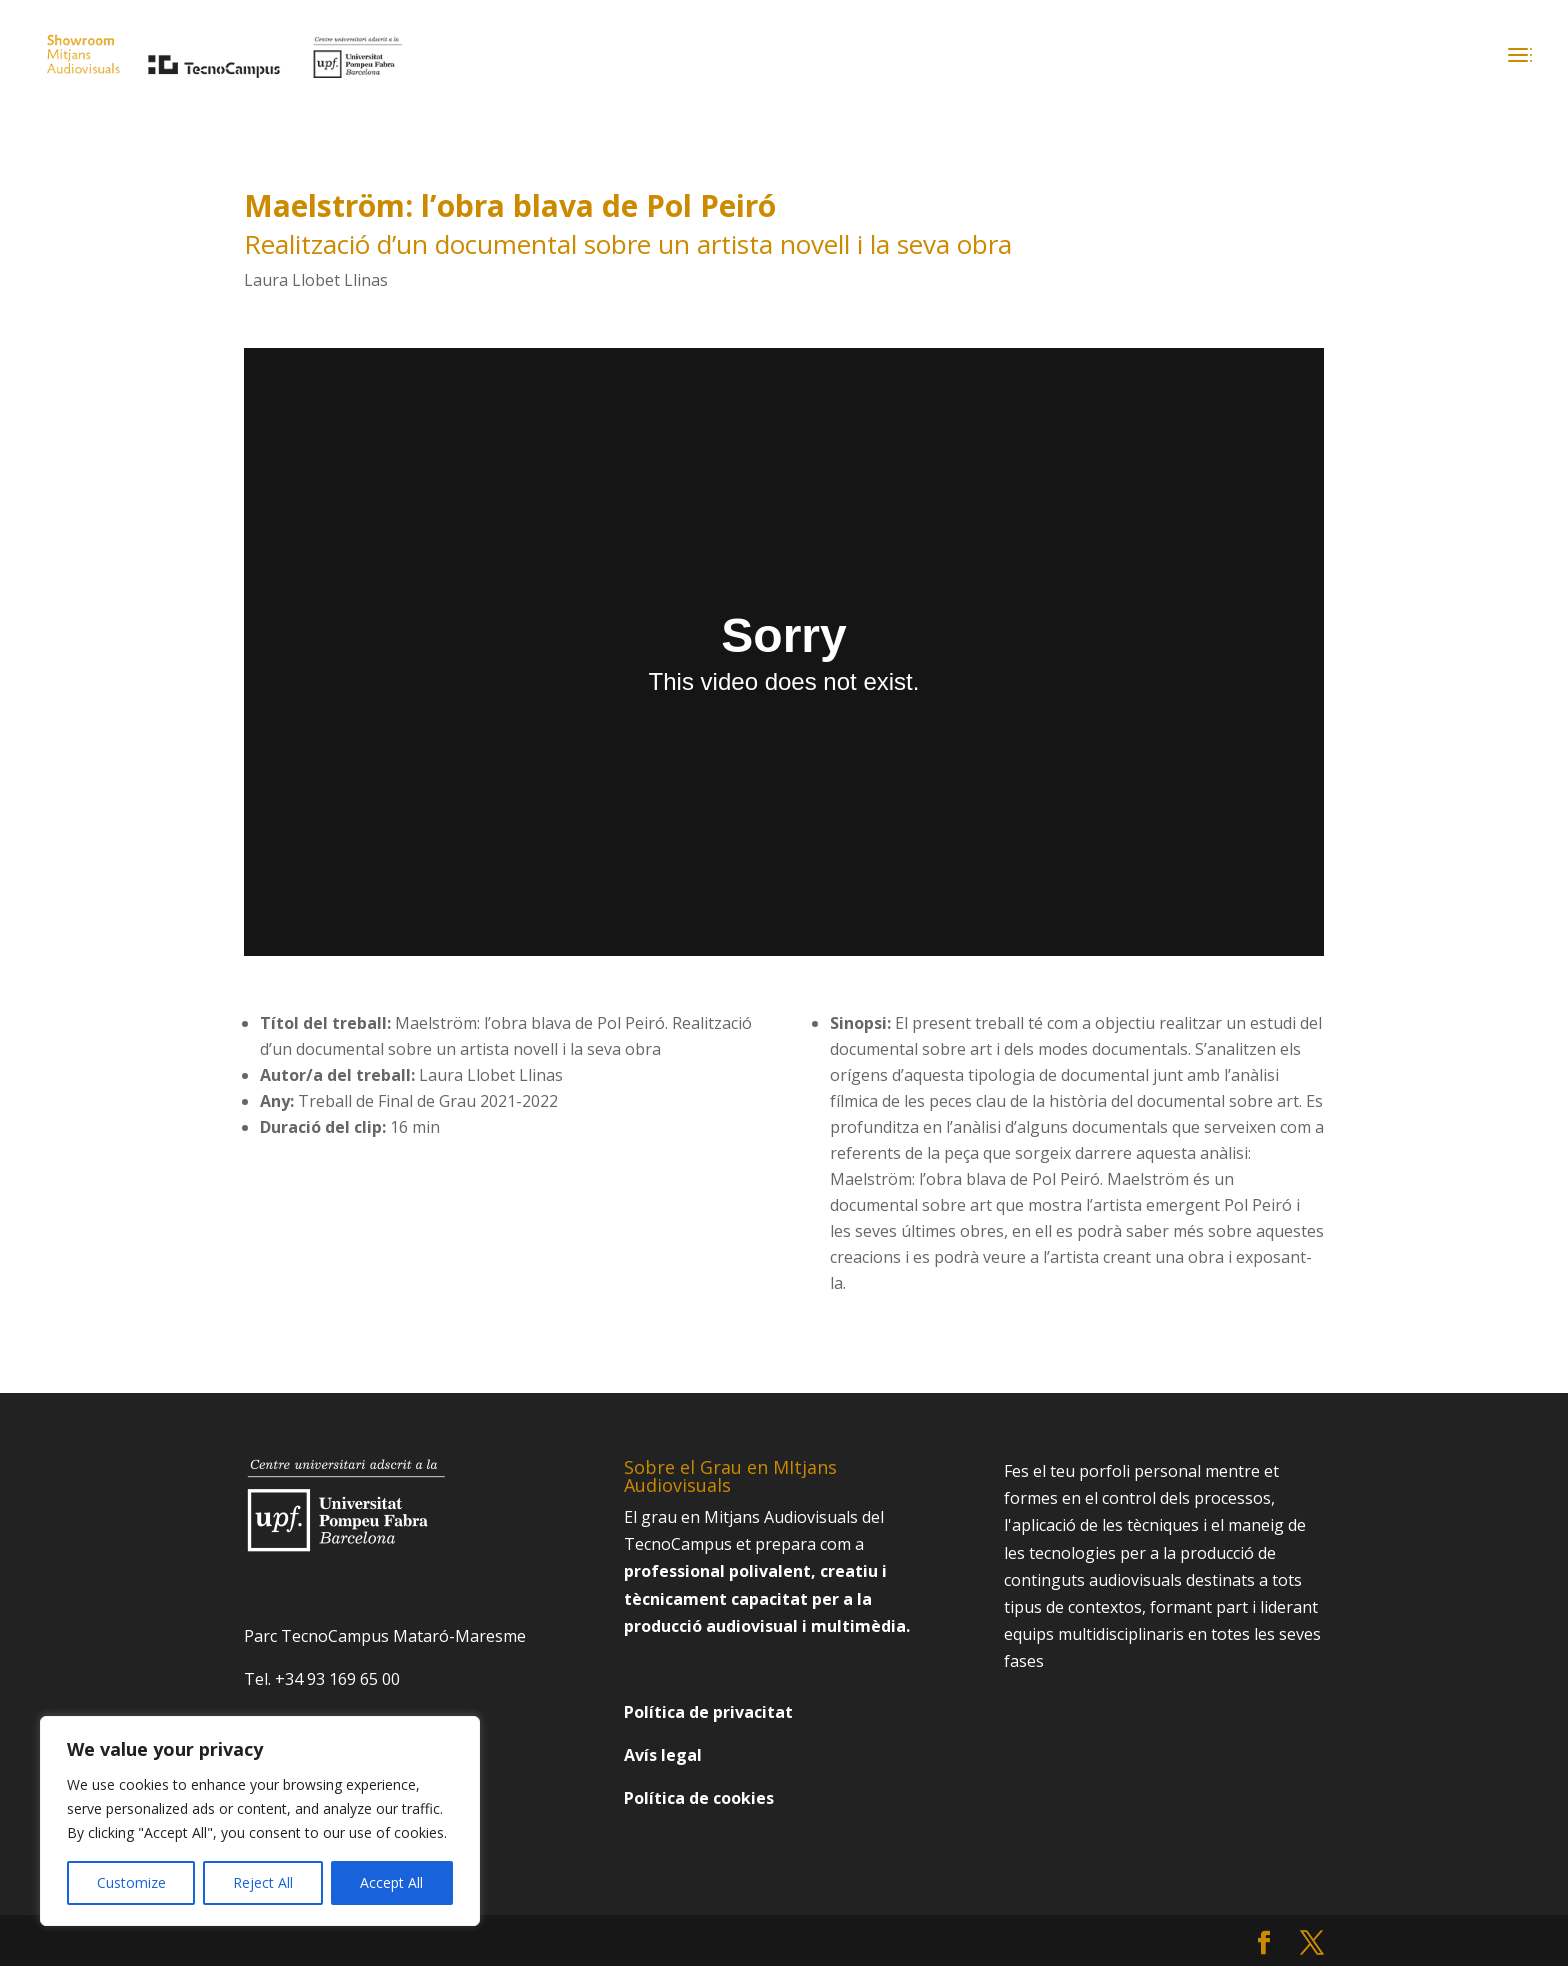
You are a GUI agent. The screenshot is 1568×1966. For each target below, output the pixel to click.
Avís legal (663, 1755)
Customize (131, 1882)
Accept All (391, 1882)
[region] (260, 1821)
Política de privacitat (708, 1712)
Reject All (263, 1882)
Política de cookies (699, 1798)
